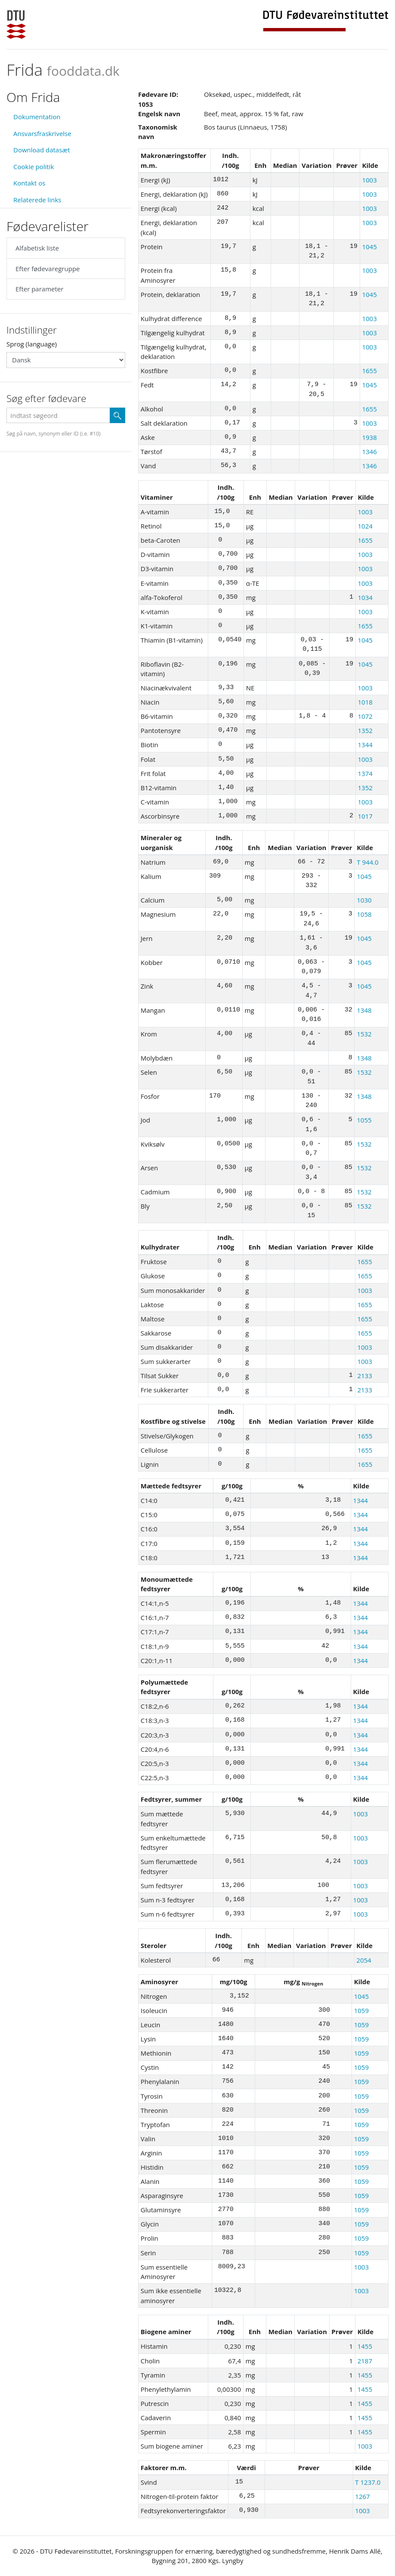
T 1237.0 (367, 2482)
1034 (365, 597)
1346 (369, 451)
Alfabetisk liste (37, 248)
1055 (364, 1120)
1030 (364, 900)
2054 (363, 1960)
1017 (365, 816)
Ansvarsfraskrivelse (42, 133)
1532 (364, 1034)
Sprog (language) (31, 344)
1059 (361, 2010)
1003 (369, 180)
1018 (365, 702)
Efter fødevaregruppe (47, 268)
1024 (365, 526)
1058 (364, 914)
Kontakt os (29, 183)
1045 (369, 246)
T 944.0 (367, 862)
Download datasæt (41, 149)
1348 (364, 1010)
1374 (365, 773)
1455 (365, 2346)
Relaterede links (37, 199)
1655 (369, 370)
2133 (364, 1375)
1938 (369, 437)
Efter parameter (39, 289)
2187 (365, 2360)
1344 (365, 744)
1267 (362, 2496)
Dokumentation (37, 116)
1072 (365, 716)
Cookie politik (33, 166)
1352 (365, 730)
